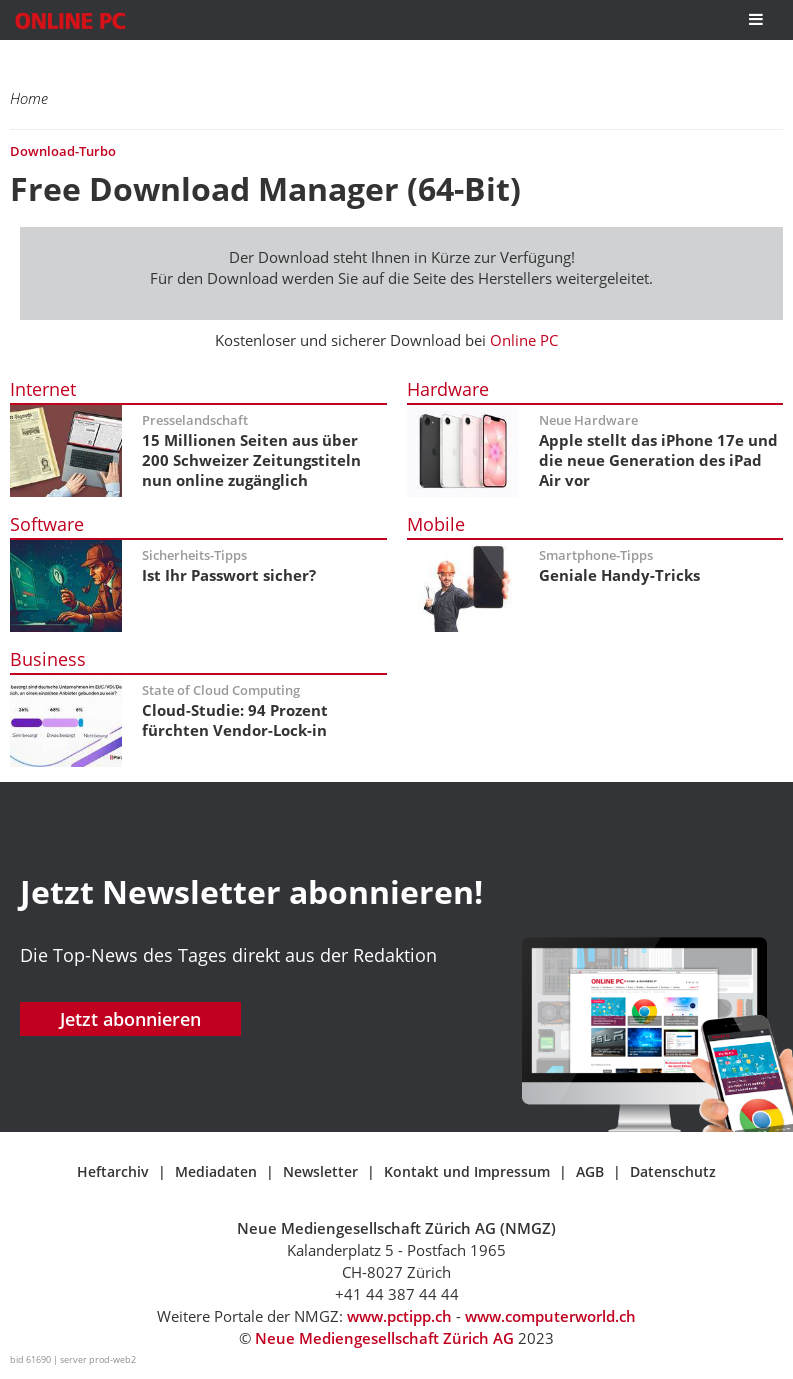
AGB (590, 1171)
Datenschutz (673, 1171)
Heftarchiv (113, 1171)
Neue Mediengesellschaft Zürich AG (384, 1338)
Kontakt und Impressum (467, 1171)
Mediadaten (216, 1171)
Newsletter (320, 1171)
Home (29, 98)
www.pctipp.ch (399, 1316)
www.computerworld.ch (550, 1316)
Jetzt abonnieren (130, 1019)
